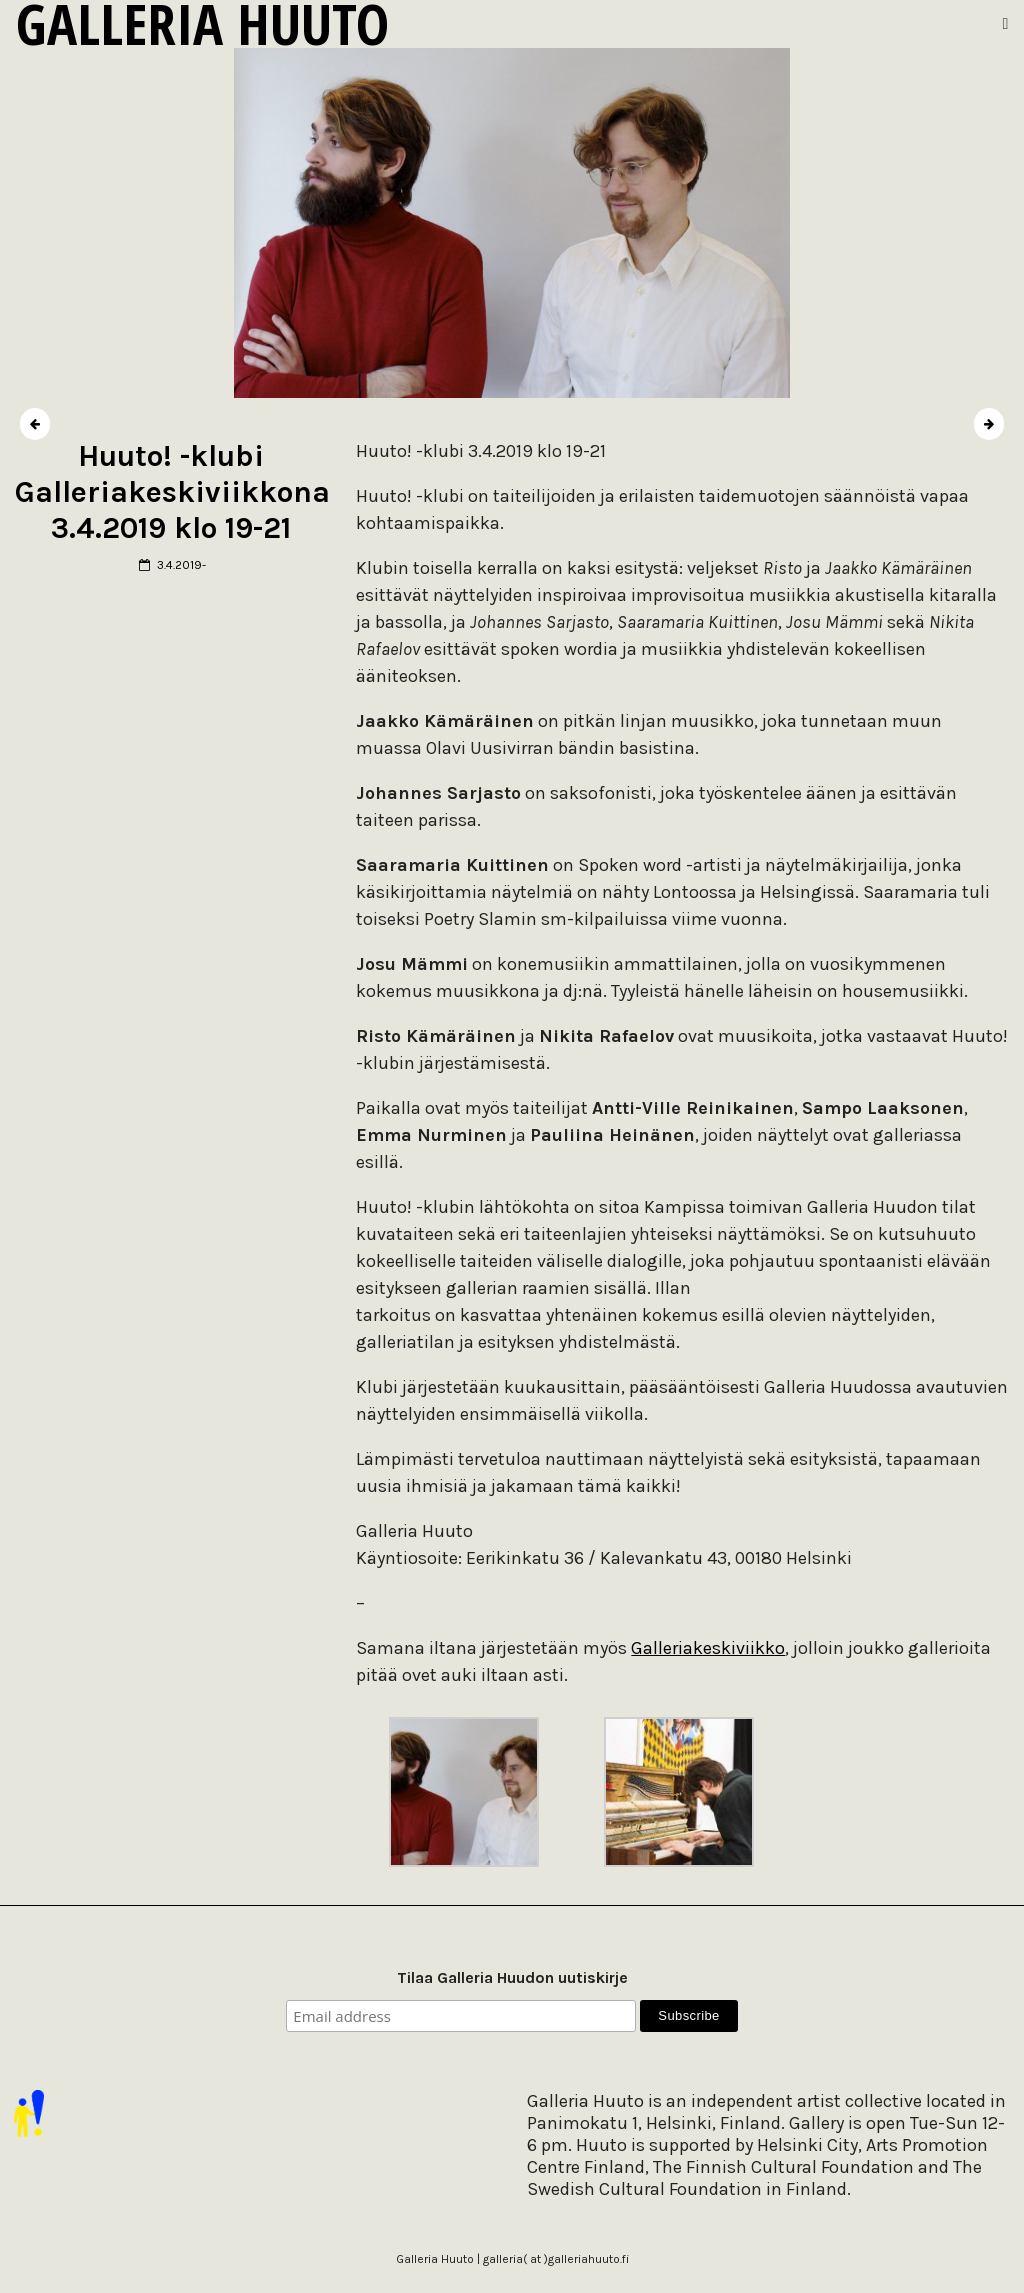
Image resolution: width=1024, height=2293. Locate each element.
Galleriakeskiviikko (708, 1648)
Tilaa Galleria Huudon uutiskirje (512, 1977)
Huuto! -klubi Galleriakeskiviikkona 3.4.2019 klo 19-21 (172, 492)
